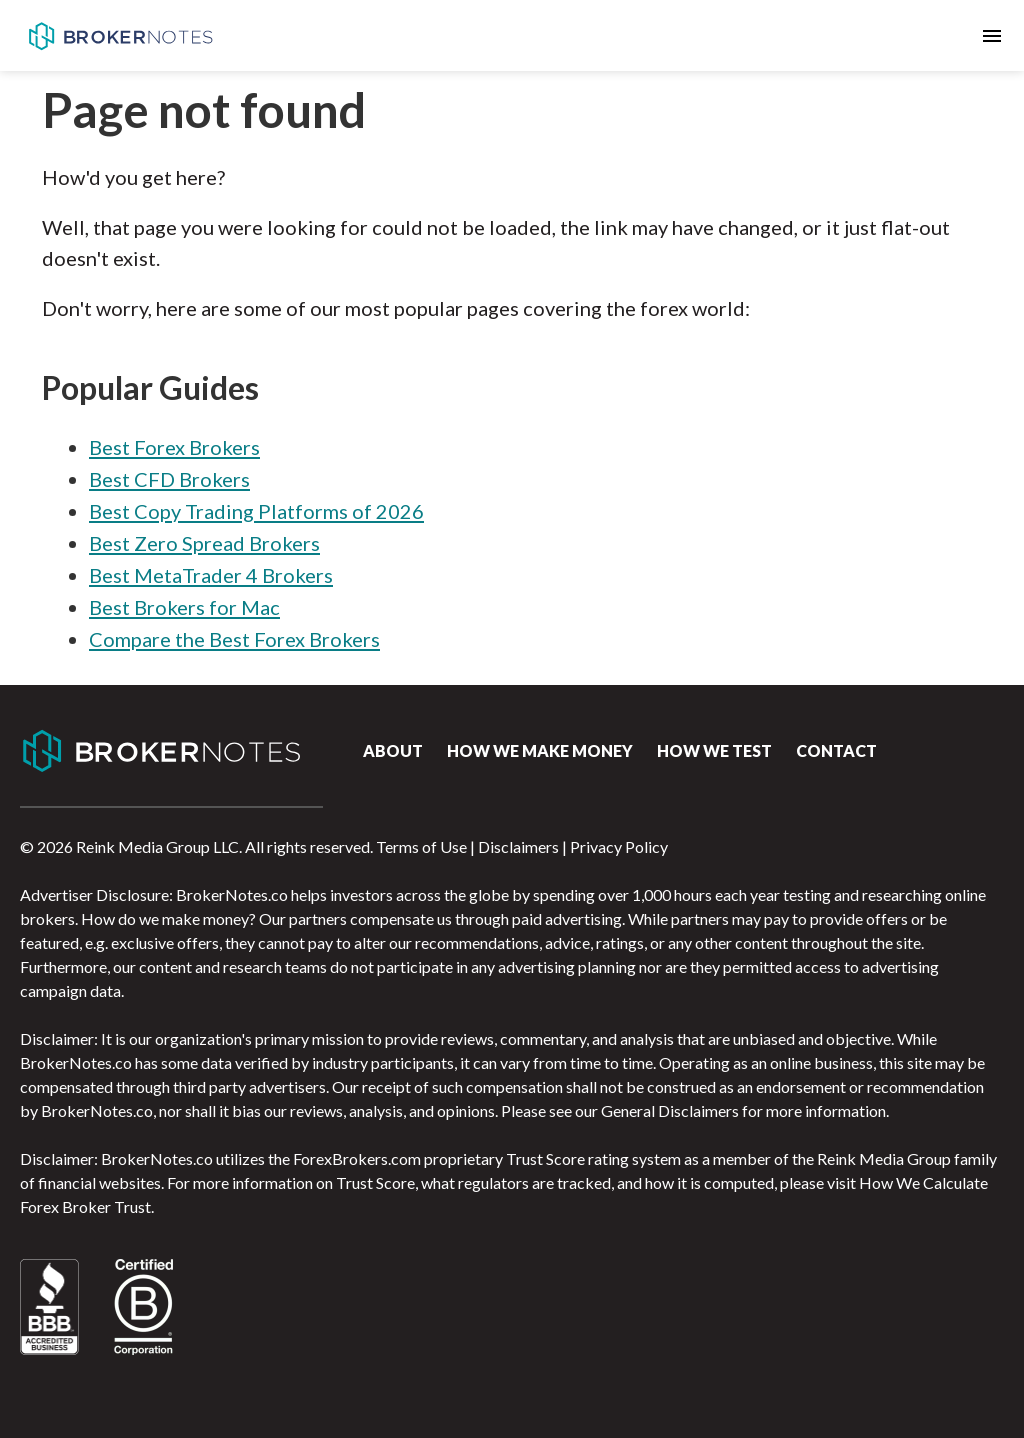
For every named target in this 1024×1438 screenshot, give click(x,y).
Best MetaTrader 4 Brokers (211, 575)
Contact (836, 750)
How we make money (540, 750)
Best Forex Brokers (174, 447)
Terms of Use (421, 846)
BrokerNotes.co (120, 36)
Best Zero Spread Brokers (204, 543)
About (393, 750)
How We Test (714, 750)
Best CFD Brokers (169, 479)
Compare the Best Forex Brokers (234, 639)
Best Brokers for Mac (184, 607)
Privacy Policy (619, 846)
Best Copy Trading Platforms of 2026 (256, 511)
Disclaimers (518, 846)
